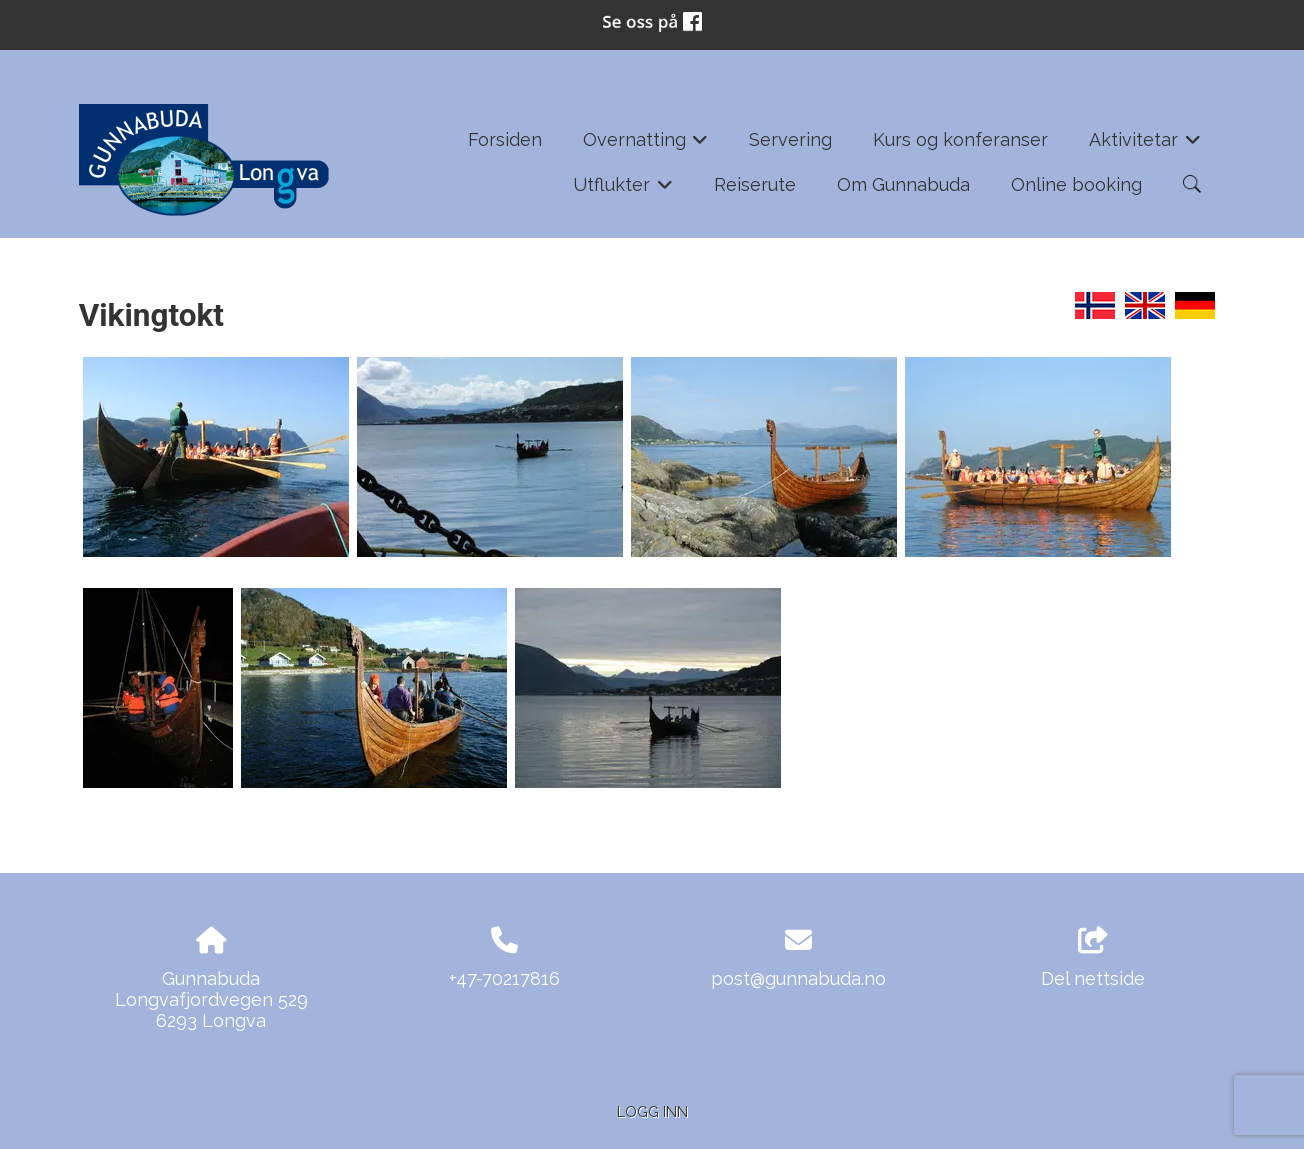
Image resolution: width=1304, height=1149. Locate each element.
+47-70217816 (504, 978)
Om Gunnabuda (903, 184)
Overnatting (646, 146)
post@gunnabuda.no (798, 978)
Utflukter (623, 191)
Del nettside (1093, 958)
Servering (790, 139)
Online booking (1076, 184)
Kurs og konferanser (960, 139)
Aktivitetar (1145, 146)
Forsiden (505, 139)
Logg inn (652, 1111)
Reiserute (755, 184)
